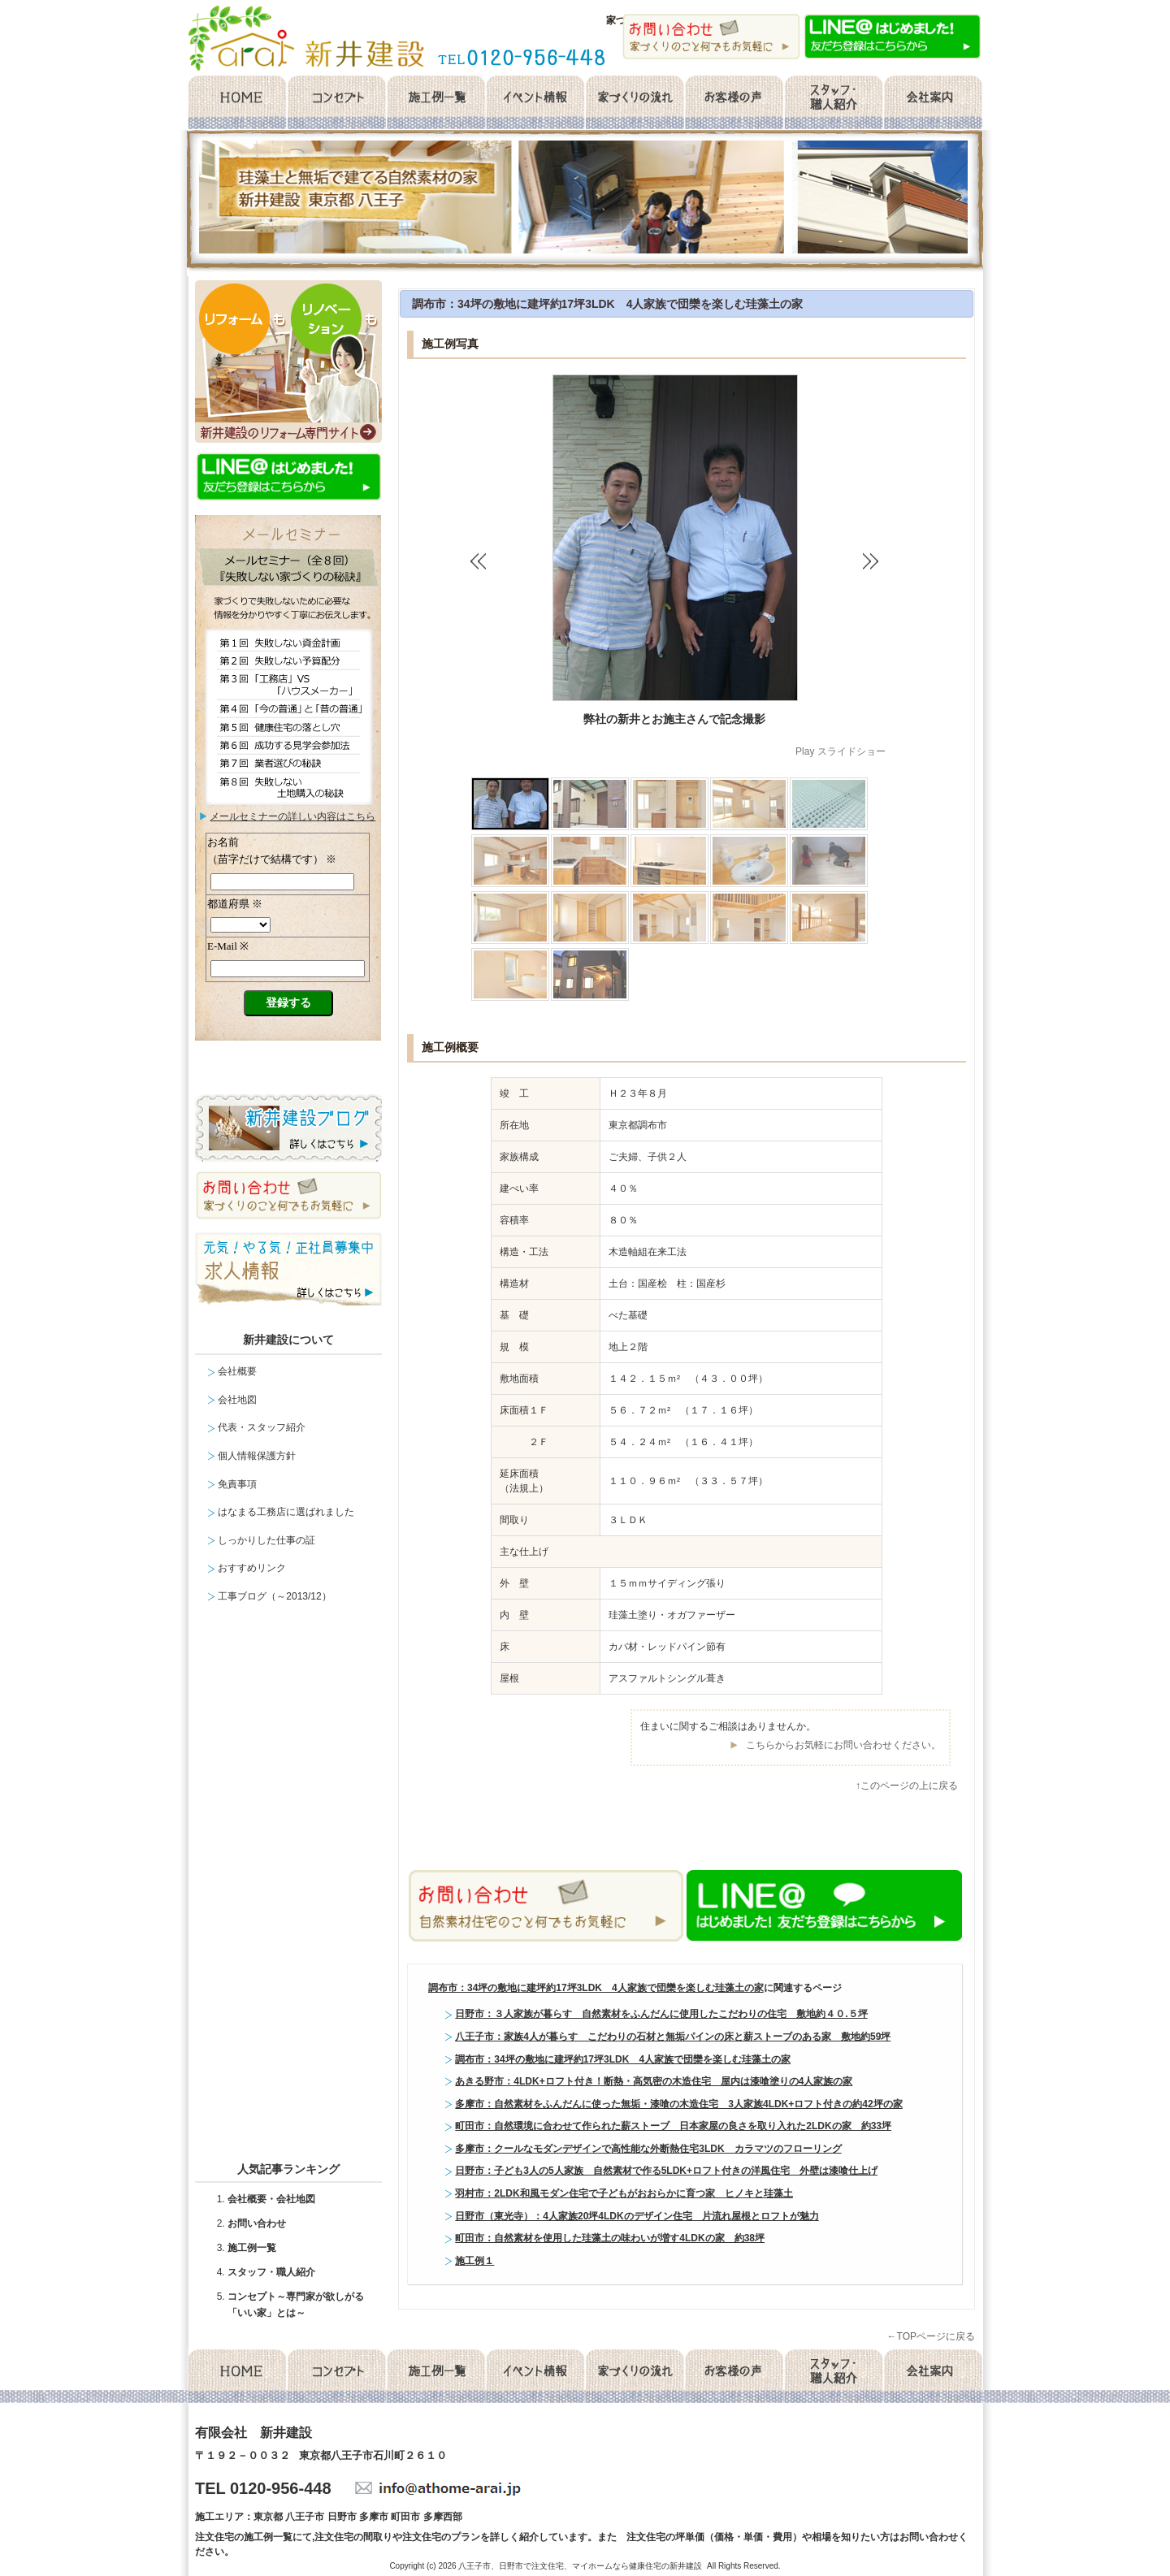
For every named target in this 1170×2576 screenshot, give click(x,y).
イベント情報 (535, 103)
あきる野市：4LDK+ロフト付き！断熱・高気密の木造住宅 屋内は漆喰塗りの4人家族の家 (653, 2081)
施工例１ (474, 2260)
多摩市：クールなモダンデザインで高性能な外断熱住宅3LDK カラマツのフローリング (648, 2148)
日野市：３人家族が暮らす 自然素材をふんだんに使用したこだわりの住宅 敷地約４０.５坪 (661, 2014)
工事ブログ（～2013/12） (274, 1596)
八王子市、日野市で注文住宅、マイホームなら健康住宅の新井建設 (580, 2565)
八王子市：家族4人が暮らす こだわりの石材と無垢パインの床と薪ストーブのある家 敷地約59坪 (672, 2036)
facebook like (590, 1837)
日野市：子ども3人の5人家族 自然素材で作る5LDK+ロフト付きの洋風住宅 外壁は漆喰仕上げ (666, 2170)
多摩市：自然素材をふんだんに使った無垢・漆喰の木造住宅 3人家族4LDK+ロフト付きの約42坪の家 (678, 2104)
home (236, 103)
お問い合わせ (257, 2223)
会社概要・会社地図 (271, 2199)
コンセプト (336, 103)
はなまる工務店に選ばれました (286, 1511)
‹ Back (483, 561)
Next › (873, 561)
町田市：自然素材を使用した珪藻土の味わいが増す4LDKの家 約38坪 (610, 2238)
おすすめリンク (252, 1568)
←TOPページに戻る (931, 2336)
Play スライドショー (840, 751)
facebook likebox (292, 1889)
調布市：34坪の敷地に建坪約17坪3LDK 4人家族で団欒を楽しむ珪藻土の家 (608, 303)
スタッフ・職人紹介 (833, 103)
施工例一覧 (435, 103)
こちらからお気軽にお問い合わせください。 (843, 1745)
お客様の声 (734, 103)
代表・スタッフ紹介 (262, 1427)
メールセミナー (288, 952)
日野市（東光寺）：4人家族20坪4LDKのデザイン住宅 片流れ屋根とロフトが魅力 (636, 2216)
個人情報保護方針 (257, 1455)
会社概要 (933, 103)
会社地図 (237, 1399)
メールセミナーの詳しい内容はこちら (292, 816)
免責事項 (237, 1484)
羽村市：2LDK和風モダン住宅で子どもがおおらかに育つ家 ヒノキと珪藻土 (623, 2193)
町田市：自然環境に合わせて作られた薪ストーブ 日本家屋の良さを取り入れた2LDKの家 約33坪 (673, 2126)
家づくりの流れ (634, 103)
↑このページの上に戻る (907, 1785)
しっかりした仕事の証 (266, 1540)
